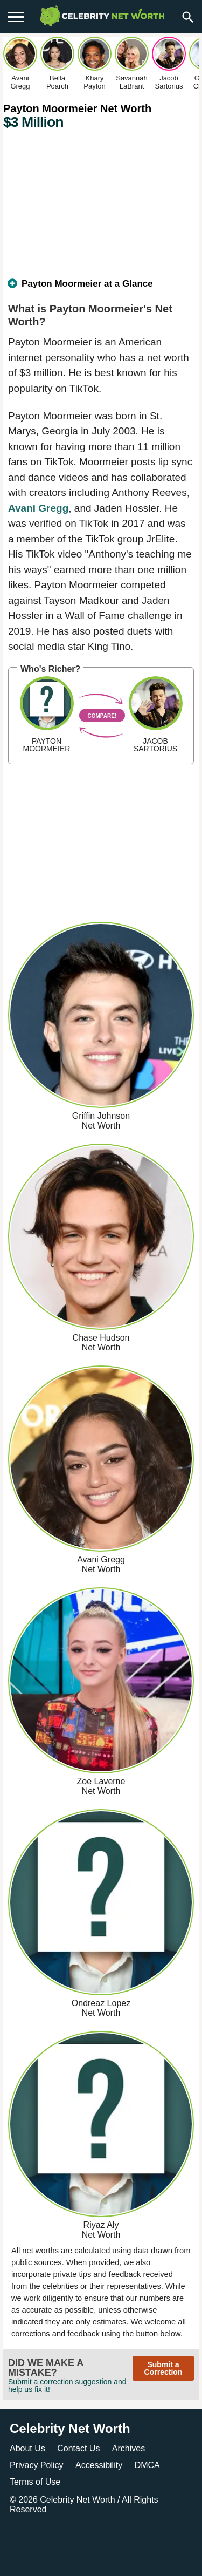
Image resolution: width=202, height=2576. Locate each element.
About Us (27, 2448)
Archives (128, 2448)
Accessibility (98, 2465)
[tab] (101, 288)
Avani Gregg (38, 508)
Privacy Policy (37, 2465)
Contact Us (78, 2448)
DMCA (147, 2465)
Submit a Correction (163, 2368)
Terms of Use (35, 2481)
